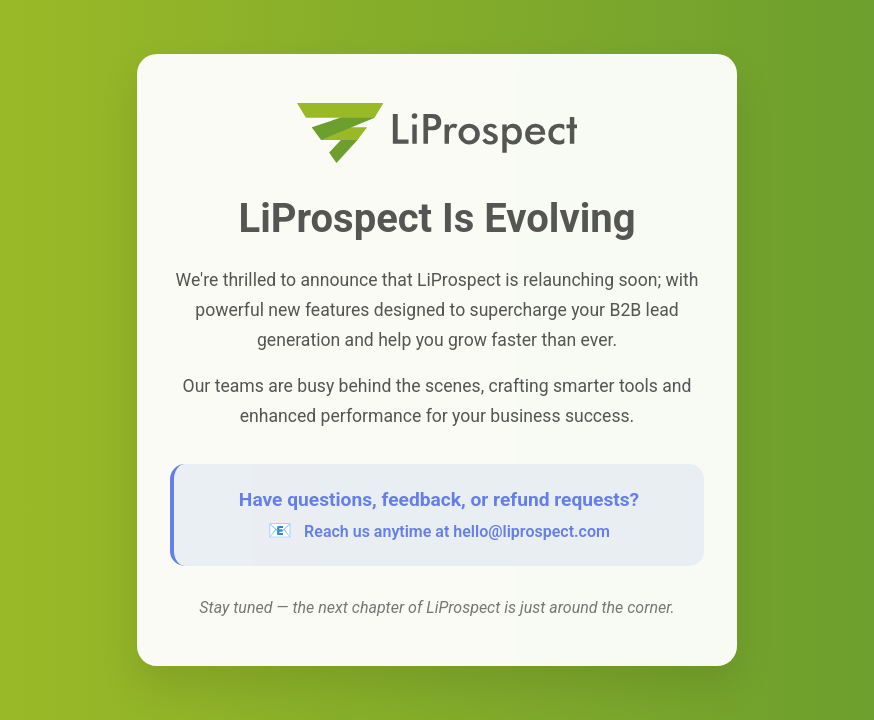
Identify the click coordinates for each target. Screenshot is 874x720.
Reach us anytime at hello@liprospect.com (457, 531)
